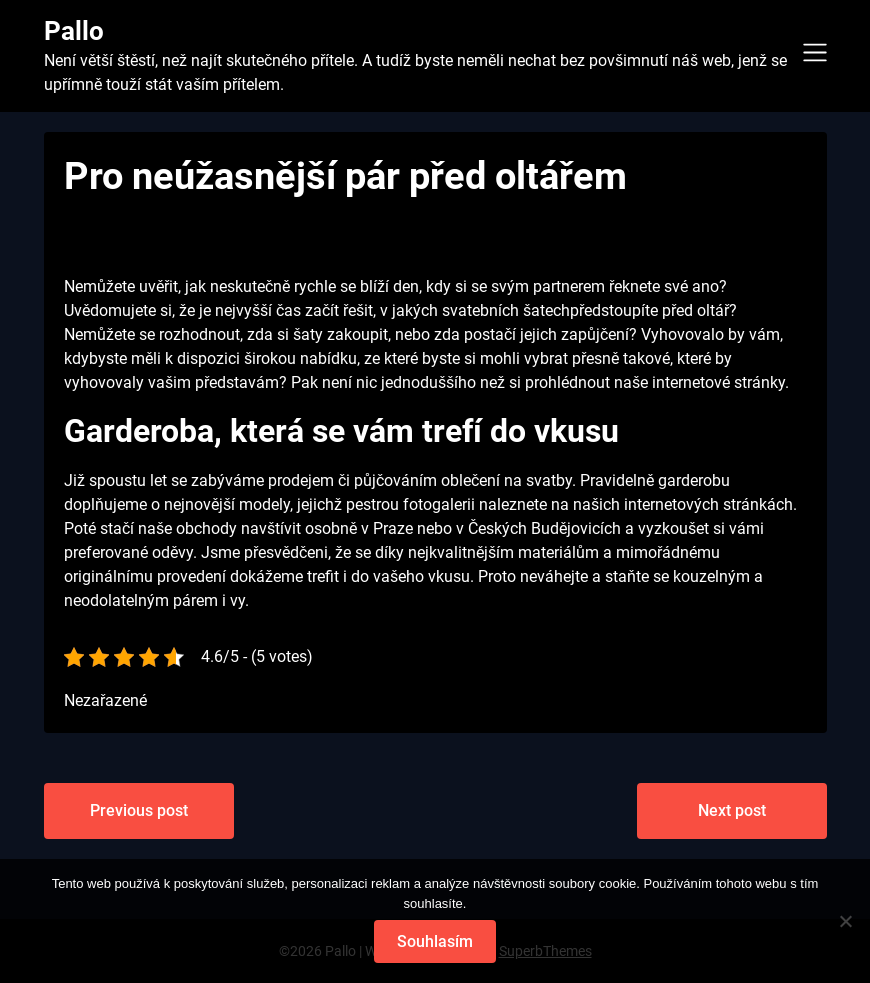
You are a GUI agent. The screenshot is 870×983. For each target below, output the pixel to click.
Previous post (139, 810)
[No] (845, 921)
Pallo (74, 31)
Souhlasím (435, 941)
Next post (732, 810)
